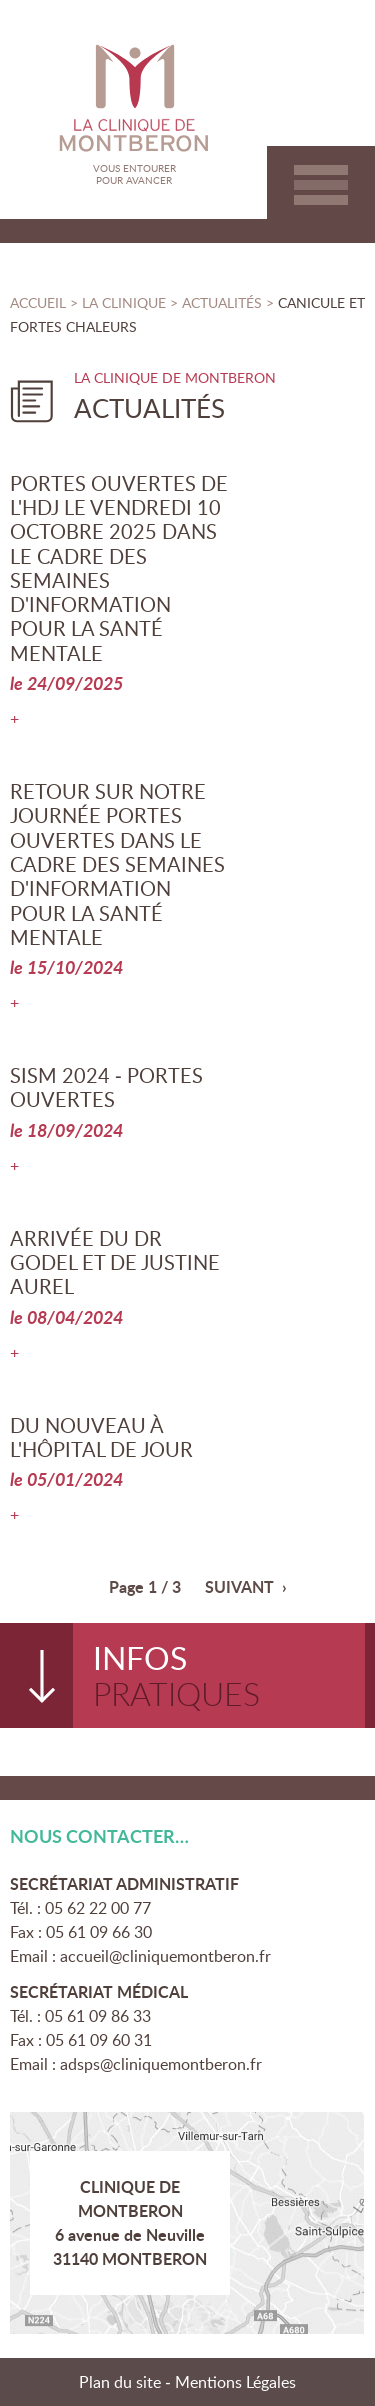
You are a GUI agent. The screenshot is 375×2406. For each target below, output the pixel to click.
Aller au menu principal (321, 185)
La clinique (124, 302)
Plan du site (120, 2382)
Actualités (224, 302)
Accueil (38, 302)
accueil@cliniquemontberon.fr (165, 1956)
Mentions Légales (235, 2382)
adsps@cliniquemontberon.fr (161, 2064)
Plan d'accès (187, 2223)
